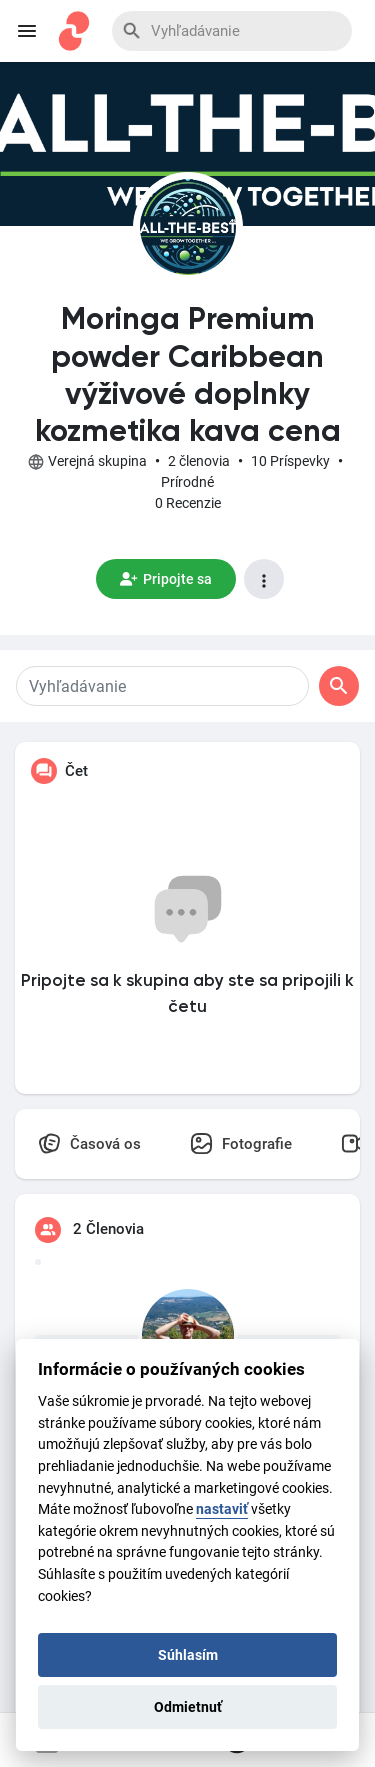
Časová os (89, 1143)
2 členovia (199, 461)
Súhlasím (188, 1655)
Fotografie (241, 1143)
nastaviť (222, 1509)
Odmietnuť (188, 1707)
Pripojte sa (166, 579)
